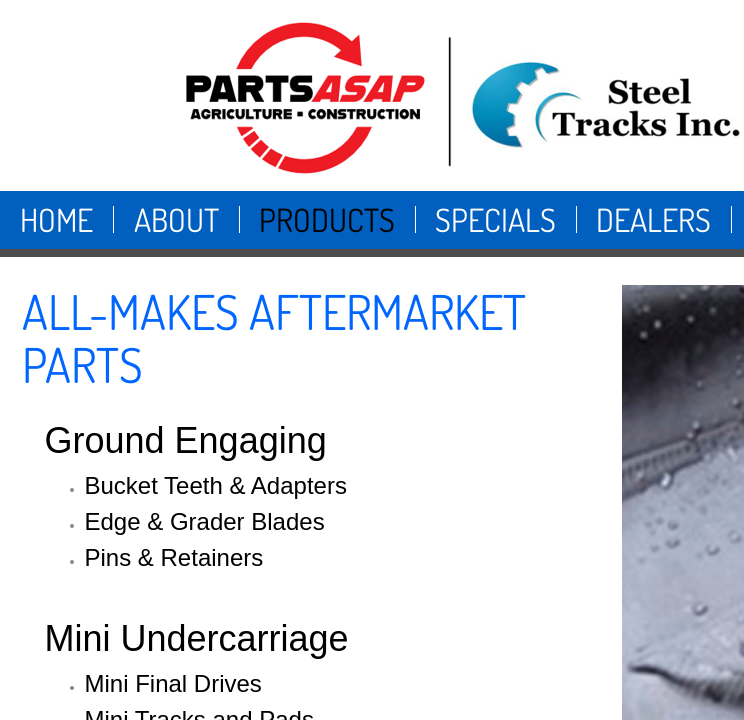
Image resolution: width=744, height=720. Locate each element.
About (176, 219)
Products (327, 219)
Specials (495, 219)
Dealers (653, 219)
